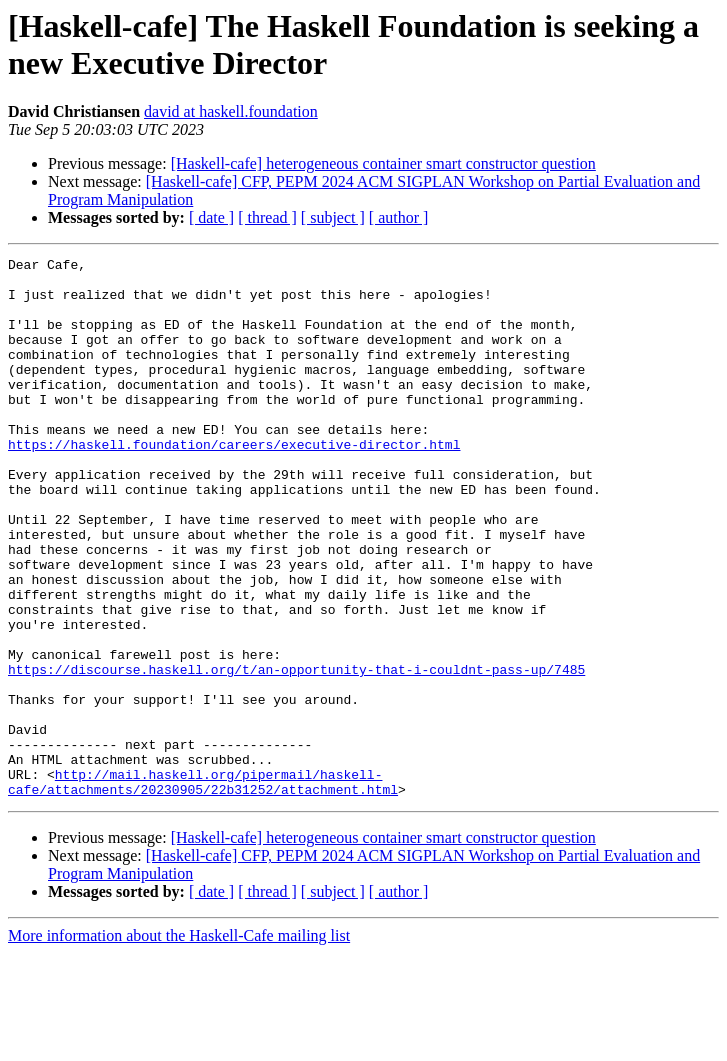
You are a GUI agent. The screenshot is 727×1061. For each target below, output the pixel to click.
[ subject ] (333, 217)
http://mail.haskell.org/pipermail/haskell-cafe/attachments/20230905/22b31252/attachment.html (203, 888)
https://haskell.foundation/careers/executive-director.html (234, 483)
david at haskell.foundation (231, 111)
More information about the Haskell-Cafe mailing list (179, 1043)
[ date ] (211, 217)
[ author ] (399, 217)
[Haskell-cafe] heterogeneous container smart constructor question (383, 163)
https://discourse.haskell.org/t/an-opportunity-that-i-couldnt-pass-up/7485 (296, 753)
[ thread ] (267, 217)
